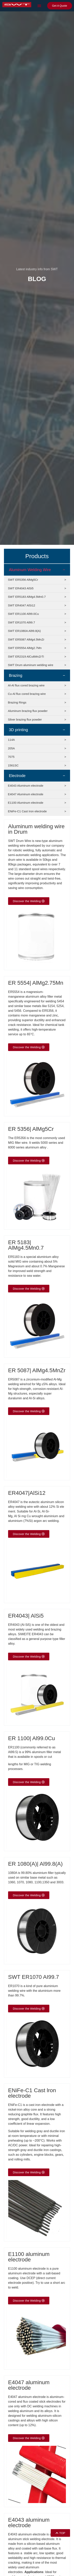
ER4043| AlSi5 (26, 1616)
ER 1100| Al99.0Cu (31, 1738)
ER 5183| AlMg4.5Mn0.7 (26, 1245)
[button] (39, 6)
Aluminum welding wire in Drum (36, 829)
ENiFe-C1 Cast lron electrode (32, 2093)
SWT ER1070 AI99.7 (33, 1977)
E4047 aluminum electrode (29, 2385)
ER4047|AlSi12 (26, 1493)
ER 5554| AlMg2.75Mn (35, 983)
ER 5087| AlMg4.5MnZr (37, 1370)
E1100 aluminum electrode (29, 2257)
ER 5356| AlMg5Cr (31, 1129)
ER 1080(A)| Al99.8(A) (35, 1864)
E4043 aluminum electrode (29, 2522)
